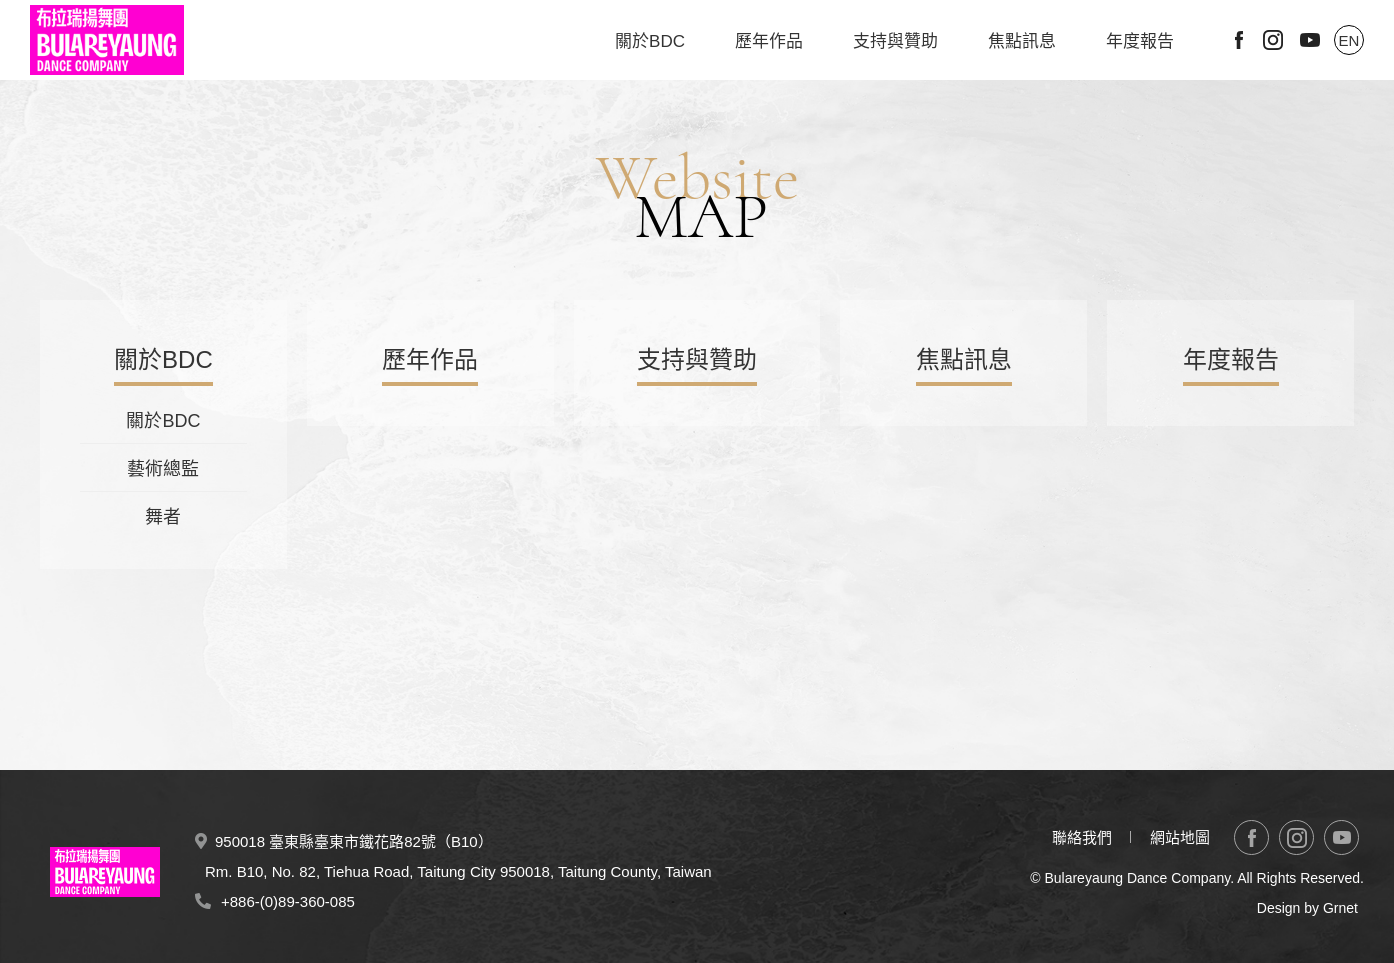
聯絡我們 (1082, 837)
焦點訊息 (1022, 41)
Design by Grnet (1307, 908)
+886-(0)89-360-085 (288, 901)
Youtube (1310, 40)
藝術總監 (163, 469)
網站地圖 (1180, 837)
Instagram (1273, 40)
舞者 (163, 517)
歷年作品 (769, 41)
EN (1349, 40)
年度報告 (1140, 41)
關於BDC (650, 41)
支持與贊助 (895, 41)
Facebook (1239, 40)
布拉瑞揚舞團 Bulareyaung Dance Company (107, 40)
